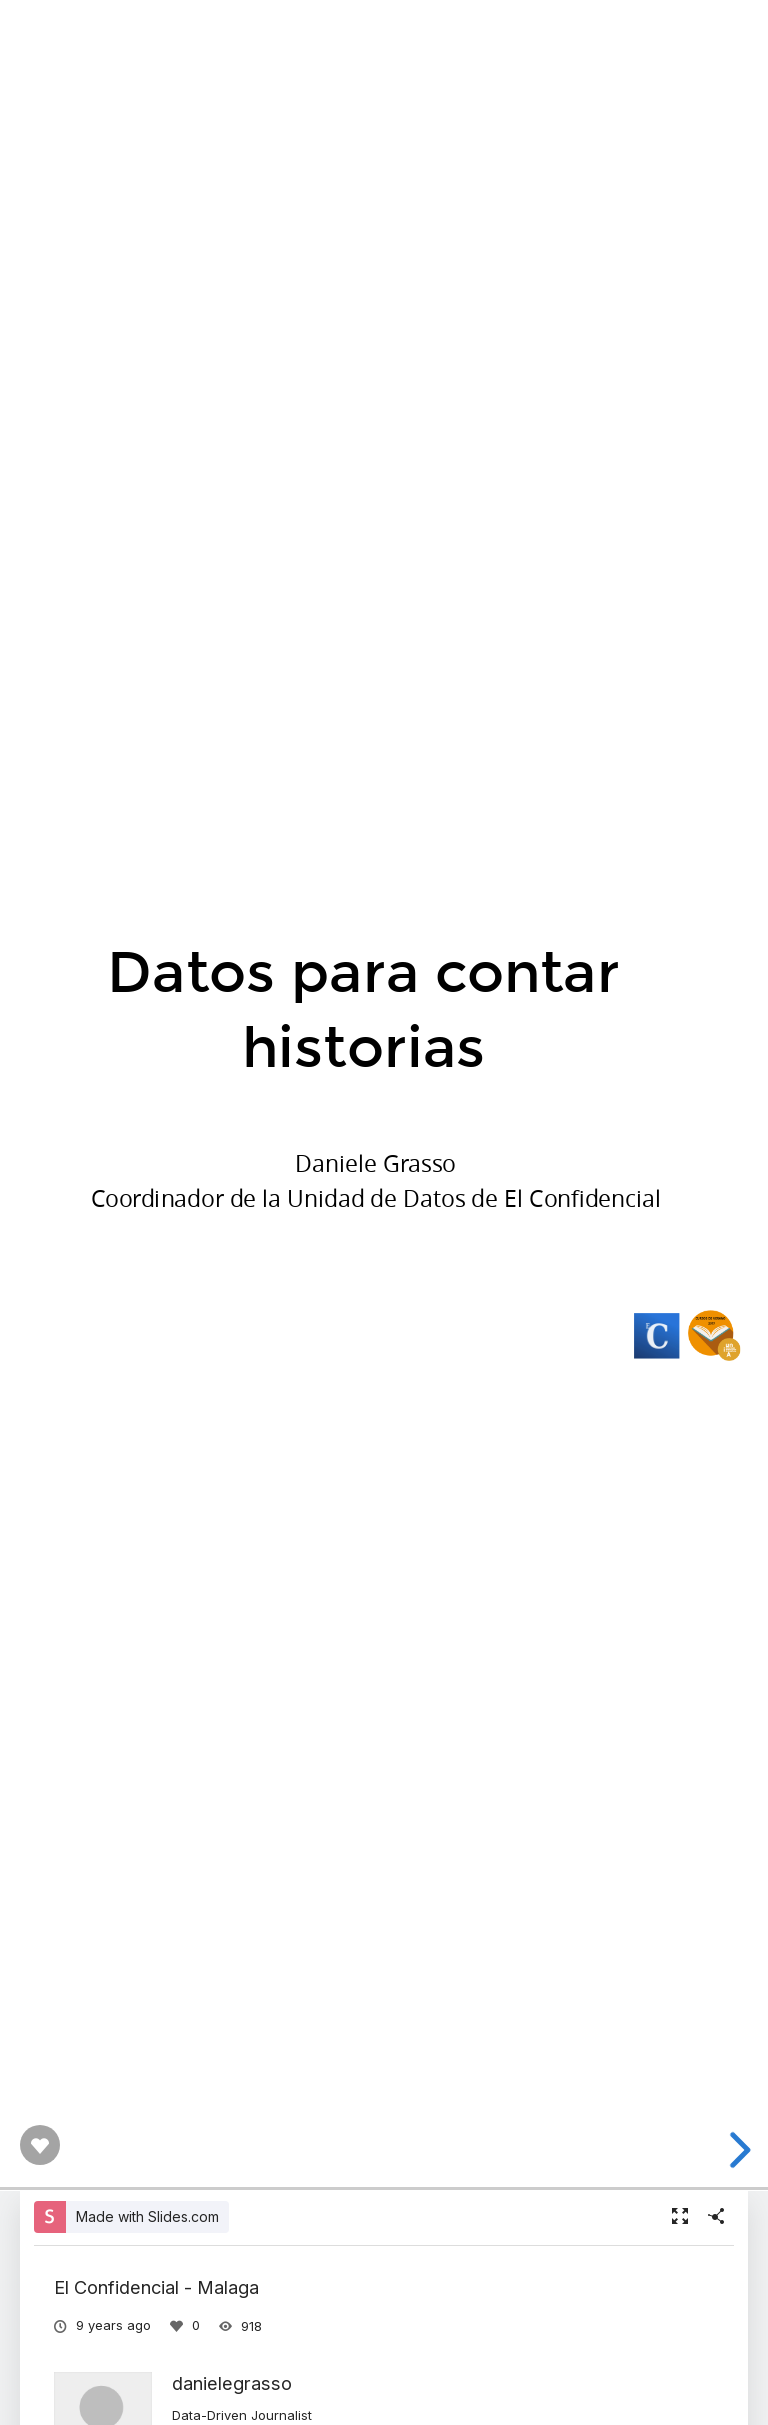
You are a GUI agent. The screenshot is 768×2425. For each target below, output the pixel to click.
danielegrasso (232, 2383)
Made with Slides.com (147, 2216)
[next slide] (737, 2150)
